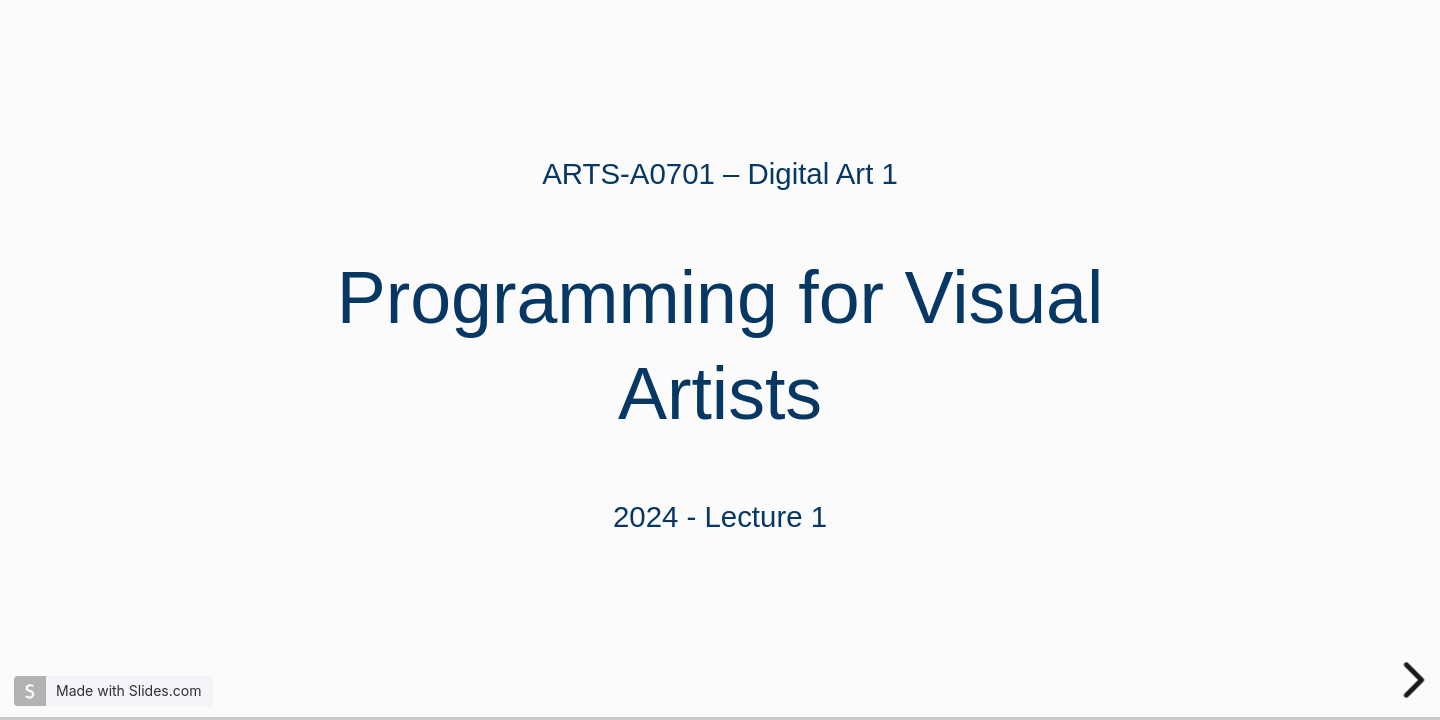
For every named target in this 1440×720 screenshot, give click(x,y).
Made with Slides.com (128, 690)
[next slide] (1416, 680)
